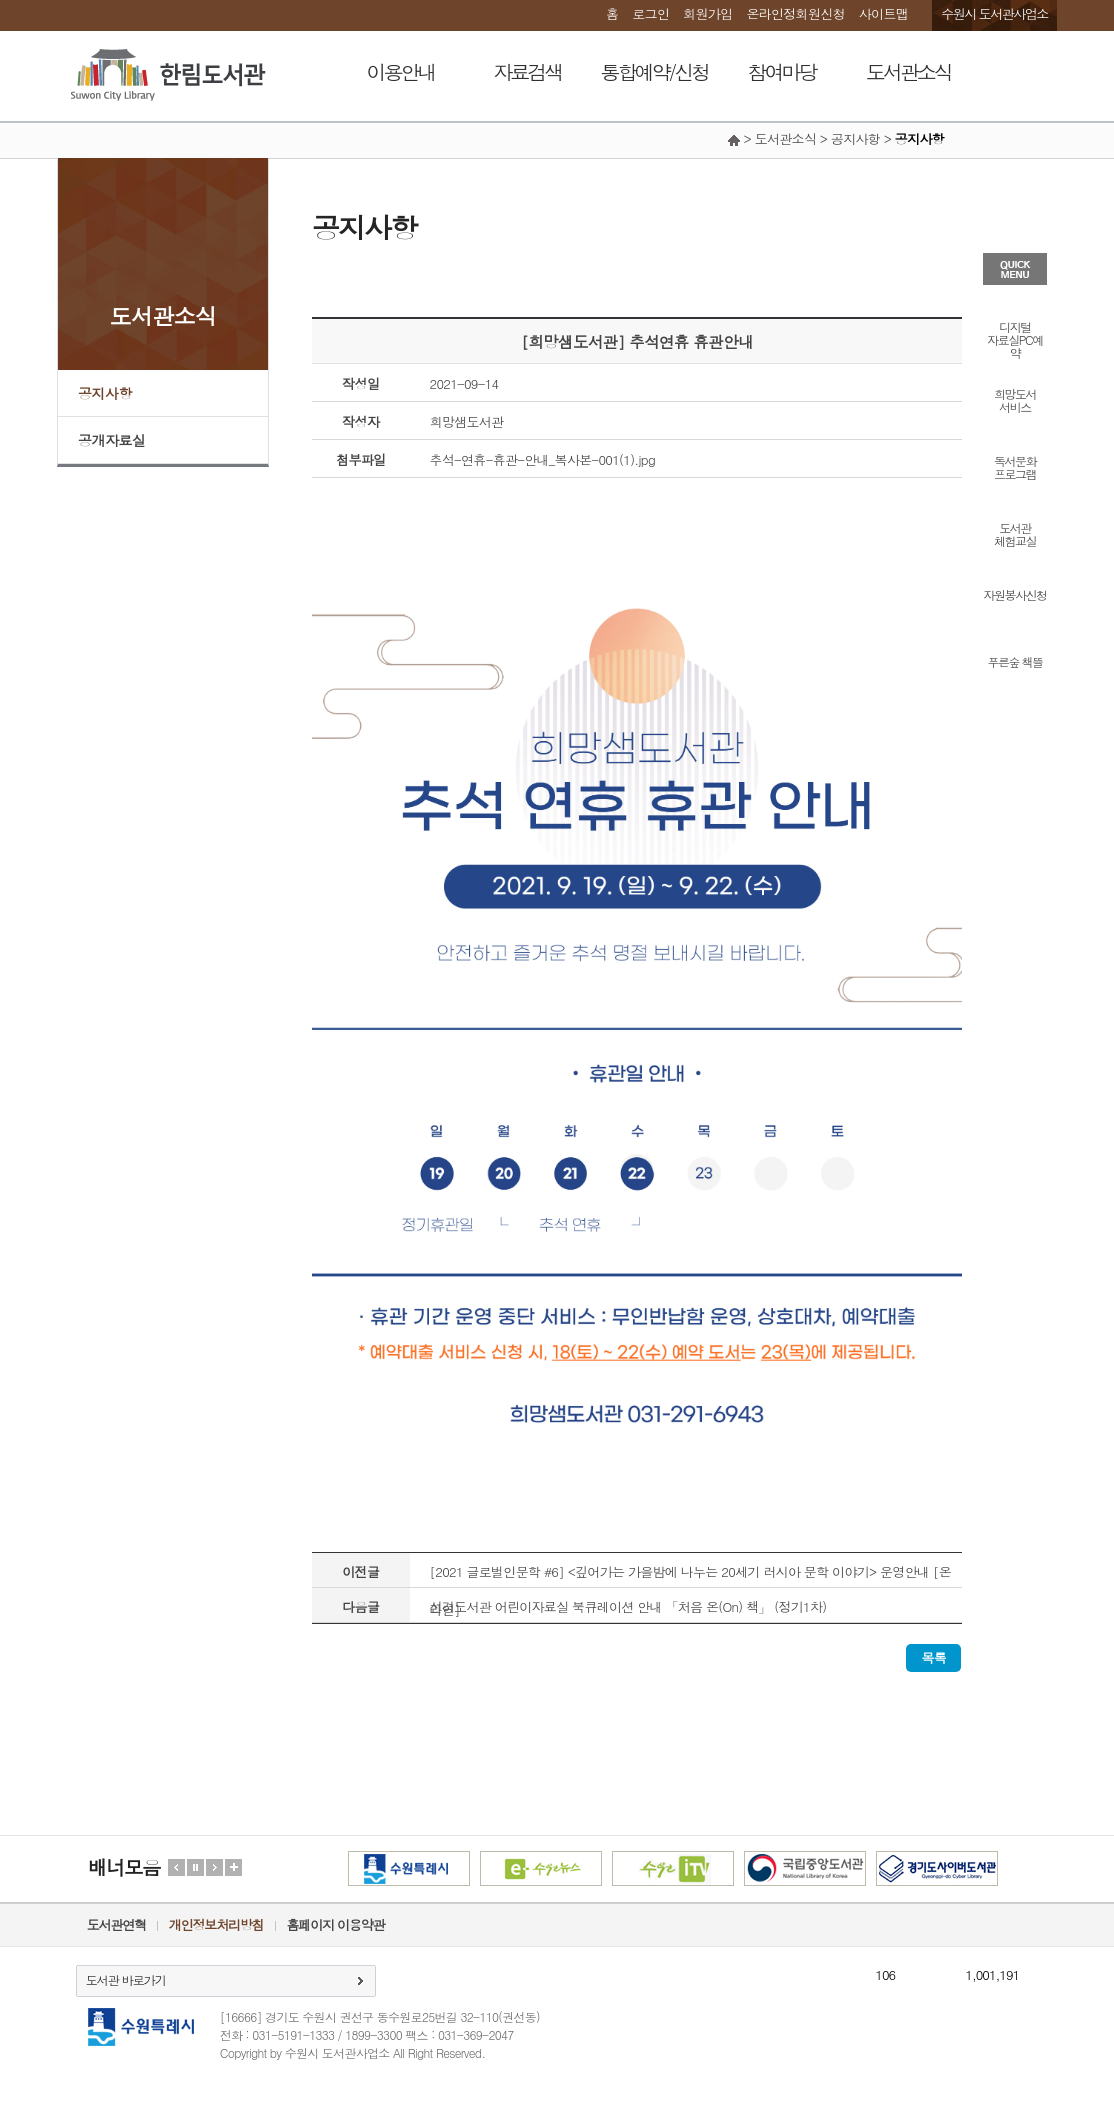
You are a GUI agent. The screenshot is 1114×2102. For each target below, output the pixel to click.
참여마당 (782, 71)
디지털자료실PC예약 (1014, 338)
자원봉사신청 (1015, 593)
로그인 (650, 13)
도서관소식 (908, 71)
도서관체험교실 (1015, 533)
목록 (933, 1657)
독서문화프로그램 (1015, 466)
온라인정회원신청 (795, 13)
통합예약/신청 (654, 71)
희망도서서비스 (1015, 399)
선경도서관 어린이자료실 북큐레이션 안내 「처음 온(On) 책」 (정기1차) (628, 1606)
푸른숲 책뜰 (1014, 660)
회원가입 (707, 13)
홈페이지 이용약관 (336, 1924)
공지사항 (105, 393)
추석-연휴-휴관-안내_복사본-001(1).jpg (542, 459)
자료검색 (528, 71)
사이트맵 (883, 13)
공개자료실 (112, 440)
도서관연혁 (116, 1924)
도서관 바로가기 (126, 1979)
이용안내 (401, 71)
